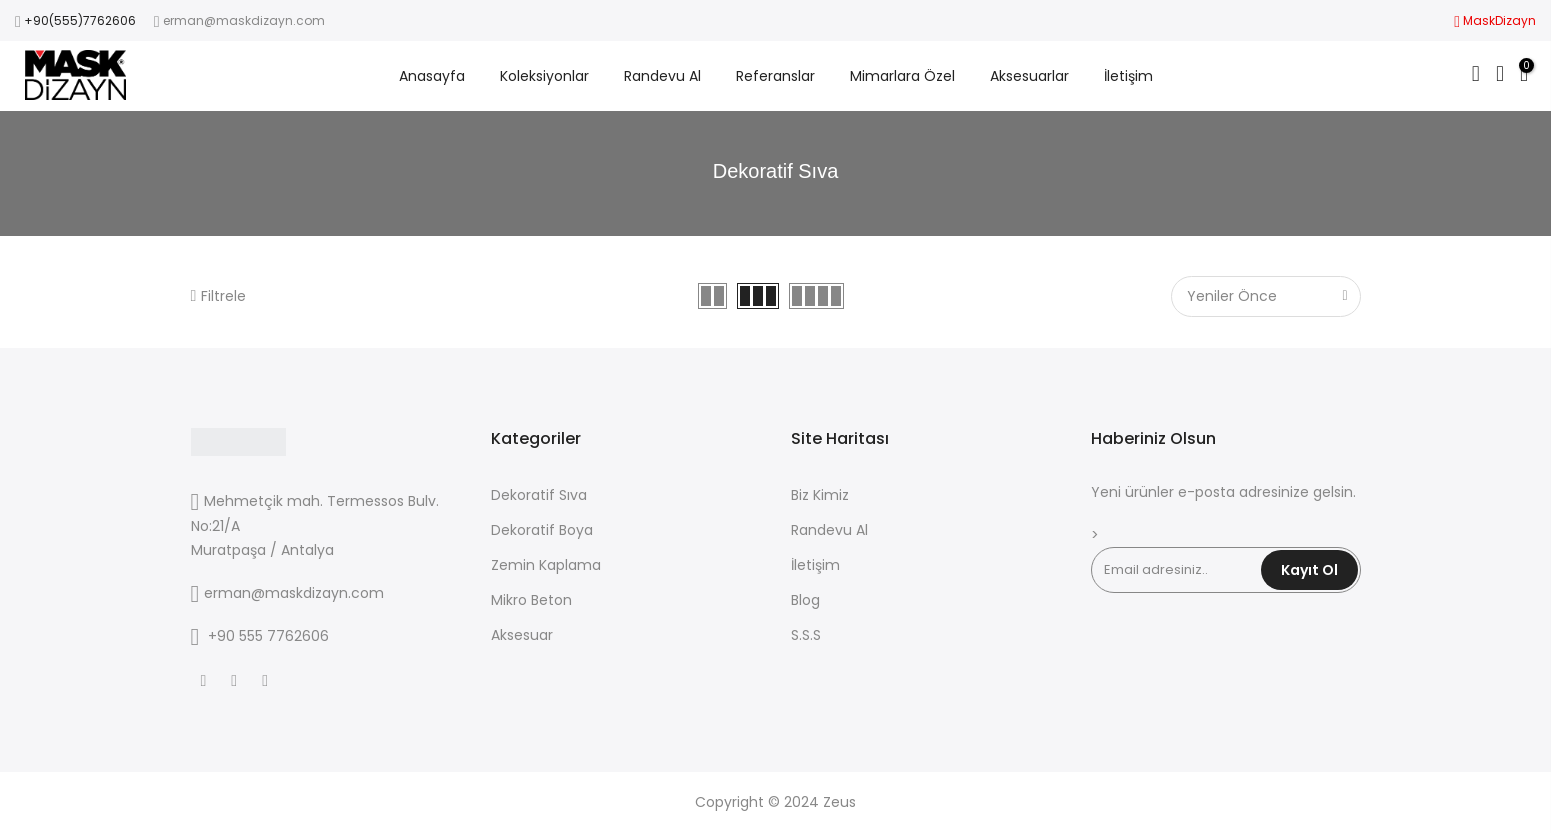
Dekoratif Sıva (539, 495)
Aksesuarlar (1029, 76)
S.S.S (806, 635)
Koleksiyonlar (544, 76)
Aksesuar (522, 635)
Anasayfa (432, 76)
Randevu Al (662, 76)
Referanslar (775, 76)
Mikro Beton (531, 600)
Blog (805, 600)
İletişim (1128, 76)
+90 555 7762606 (268, 636)
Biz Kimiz (820, 495)
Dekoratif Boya (542, 530)
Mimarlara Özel (902, 76)
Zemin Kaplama (546, 565)
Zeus (839, 802)
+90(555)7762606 (80, 20)
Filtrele (219, 296)
